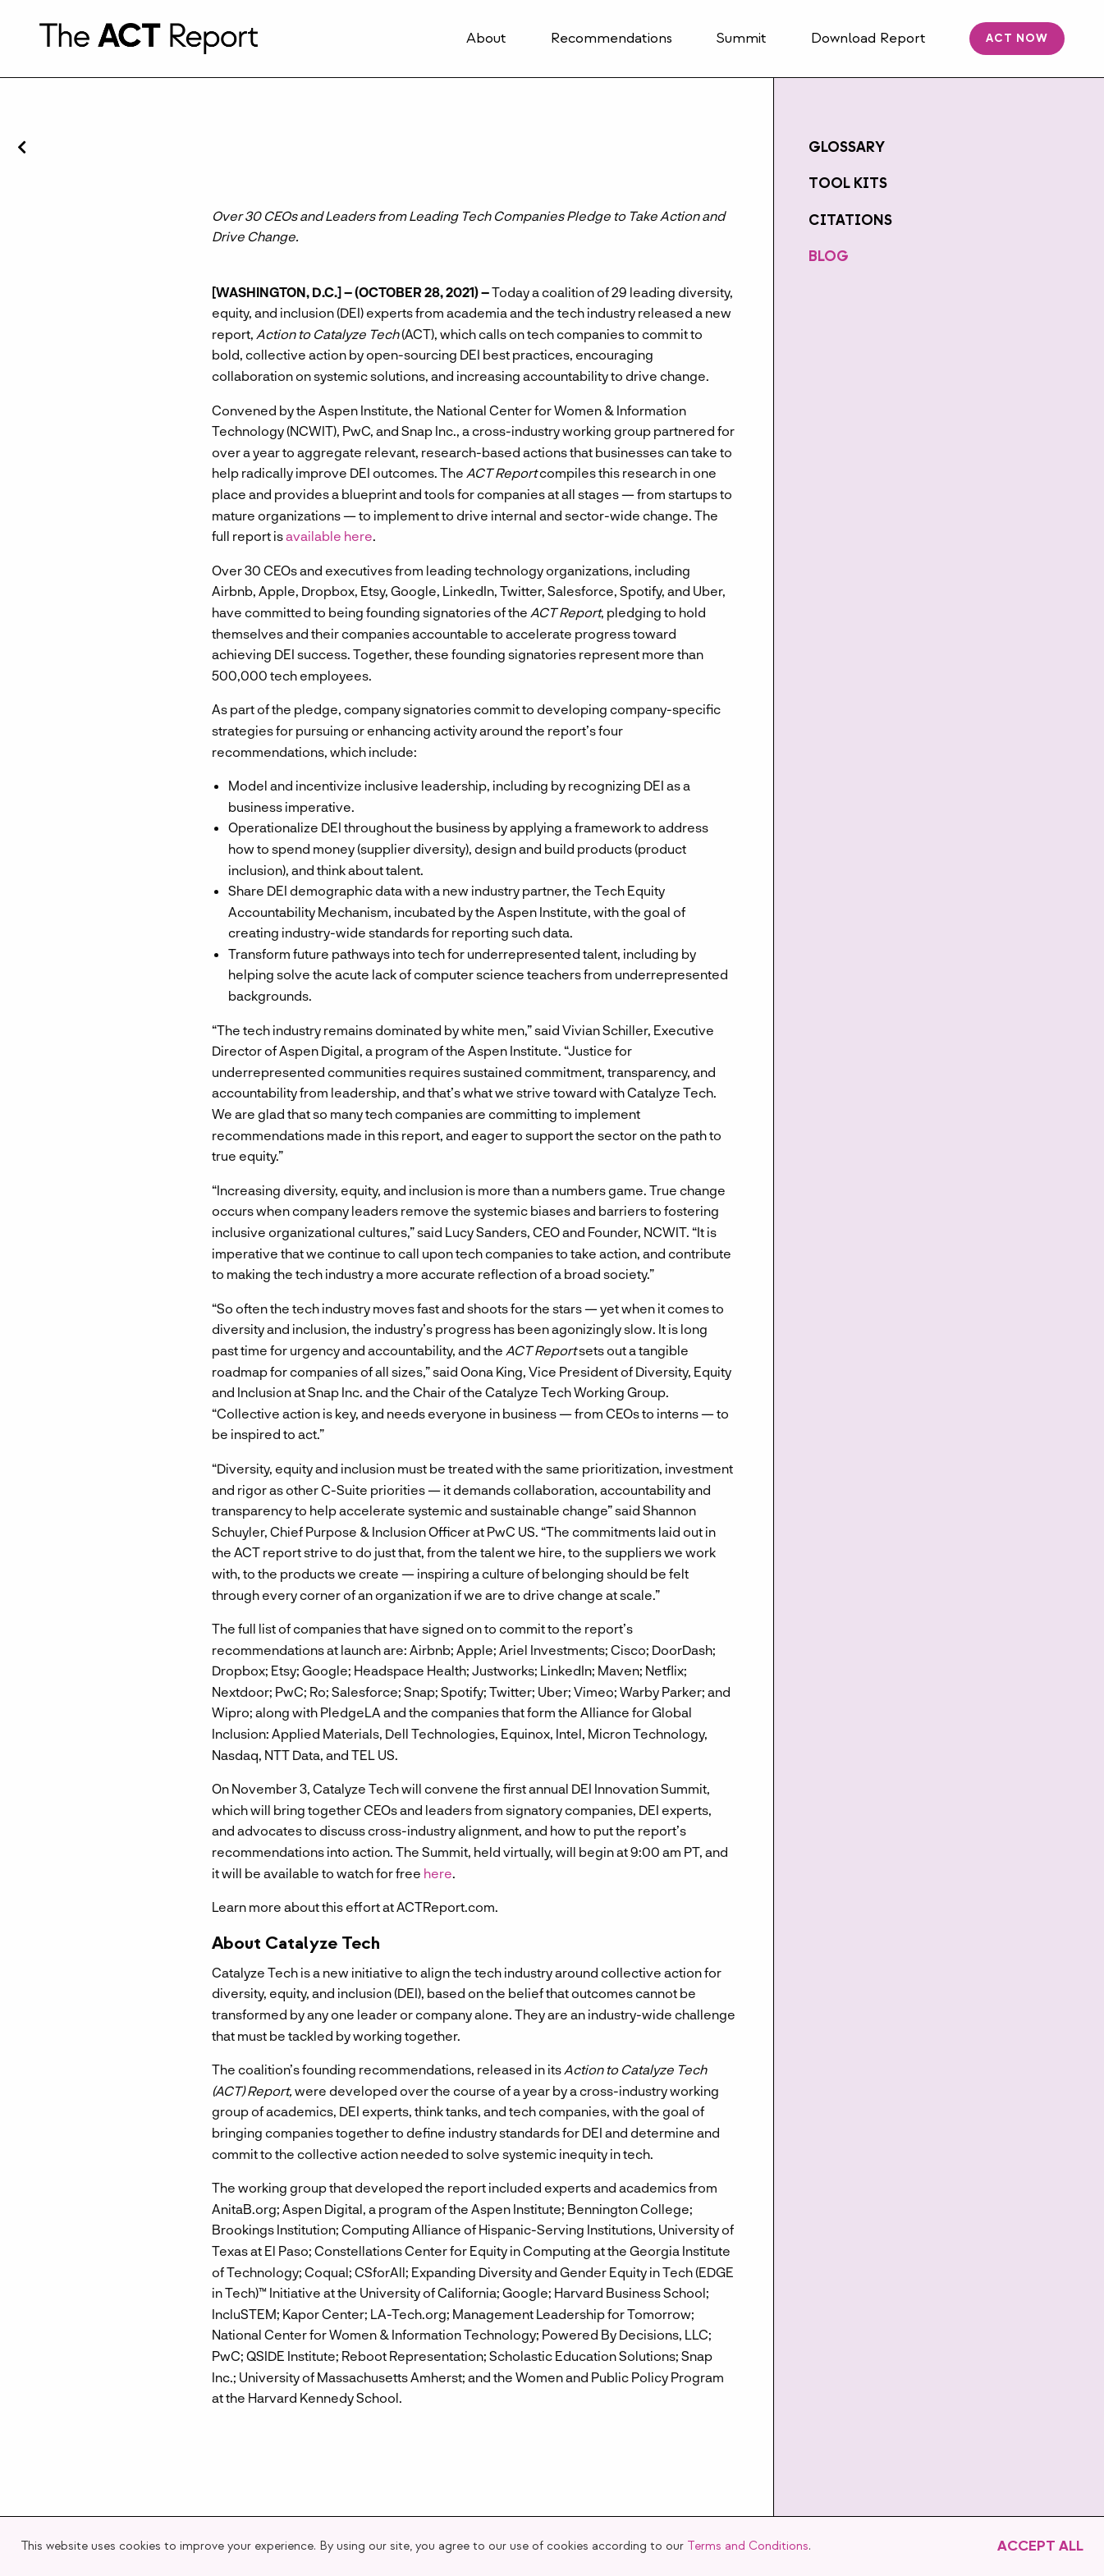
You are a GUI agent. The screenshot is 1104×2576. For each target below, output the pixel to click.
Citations (850, 220)
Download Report (868, 38)
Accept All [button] (1040, 2546)
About (486, 38)
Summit (741, 38)
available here (329, 535)
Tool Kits (848, 183)
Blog (829, 256)
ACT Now (1017, 38)
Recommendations (611, 38)
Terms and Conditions (748, 2546)
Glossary (847, 147)
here (438, 1873)
